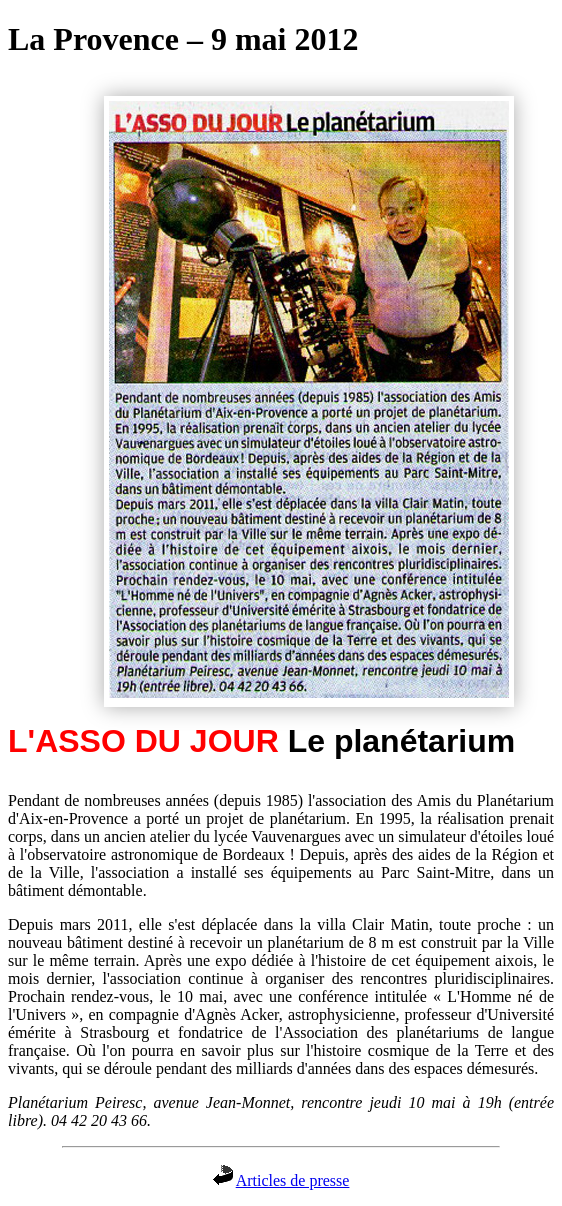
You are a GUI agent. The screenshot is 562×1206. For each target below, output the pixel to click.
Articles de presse (293, 1180)
